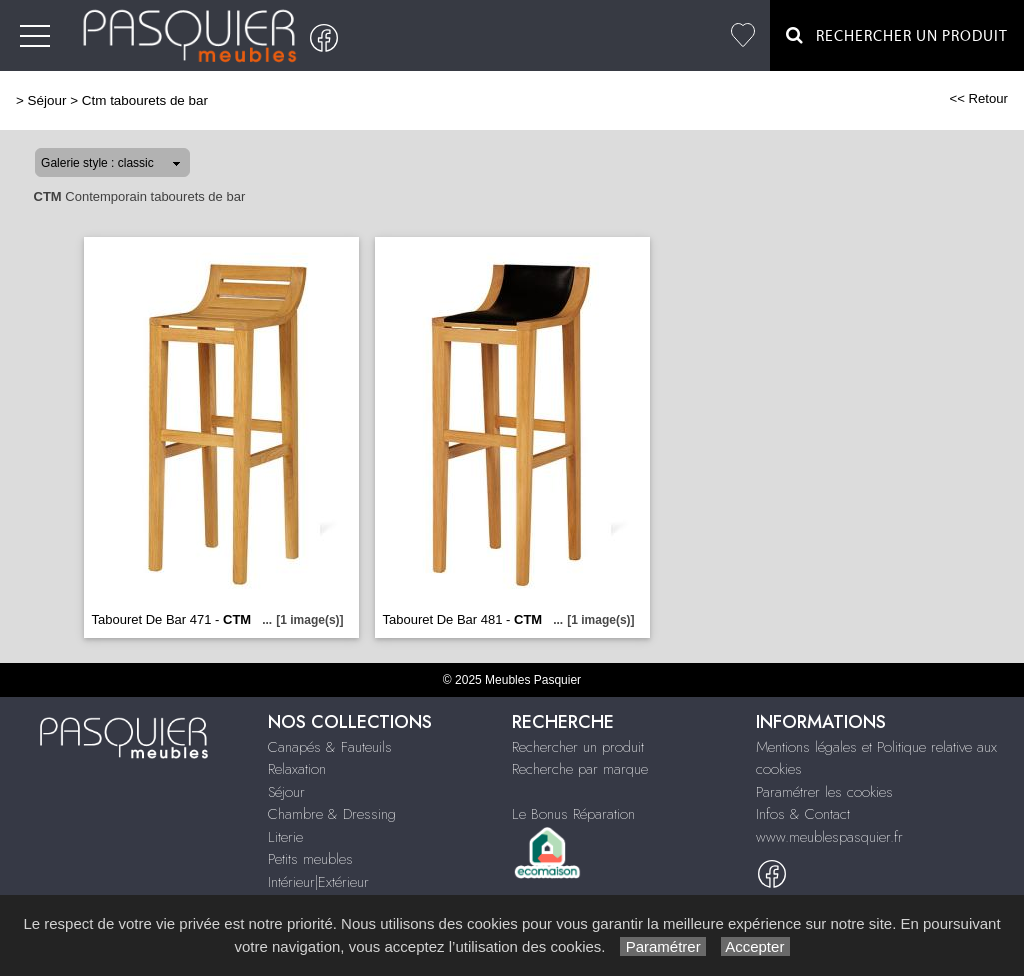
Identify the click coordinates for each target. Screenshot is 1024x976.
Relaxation (297, 769)
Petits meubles (310, 859)
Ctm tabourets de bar (145, 100)
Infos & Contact (803, 814)
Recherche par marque (580, 769)
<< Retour (978, 98)
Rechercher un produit (578, 747)
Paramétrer (662, 946)
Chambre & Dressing (332, 814)
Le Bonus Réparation (573, 814)
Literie (285, 837)
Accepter (755, 946)
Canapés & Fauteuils (330, 747)
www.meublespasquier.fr (829, 837)
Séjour (47, 100)
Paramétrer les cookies (824, 792)
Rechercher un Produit (897, 35)
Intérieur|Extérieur (318, 882)
